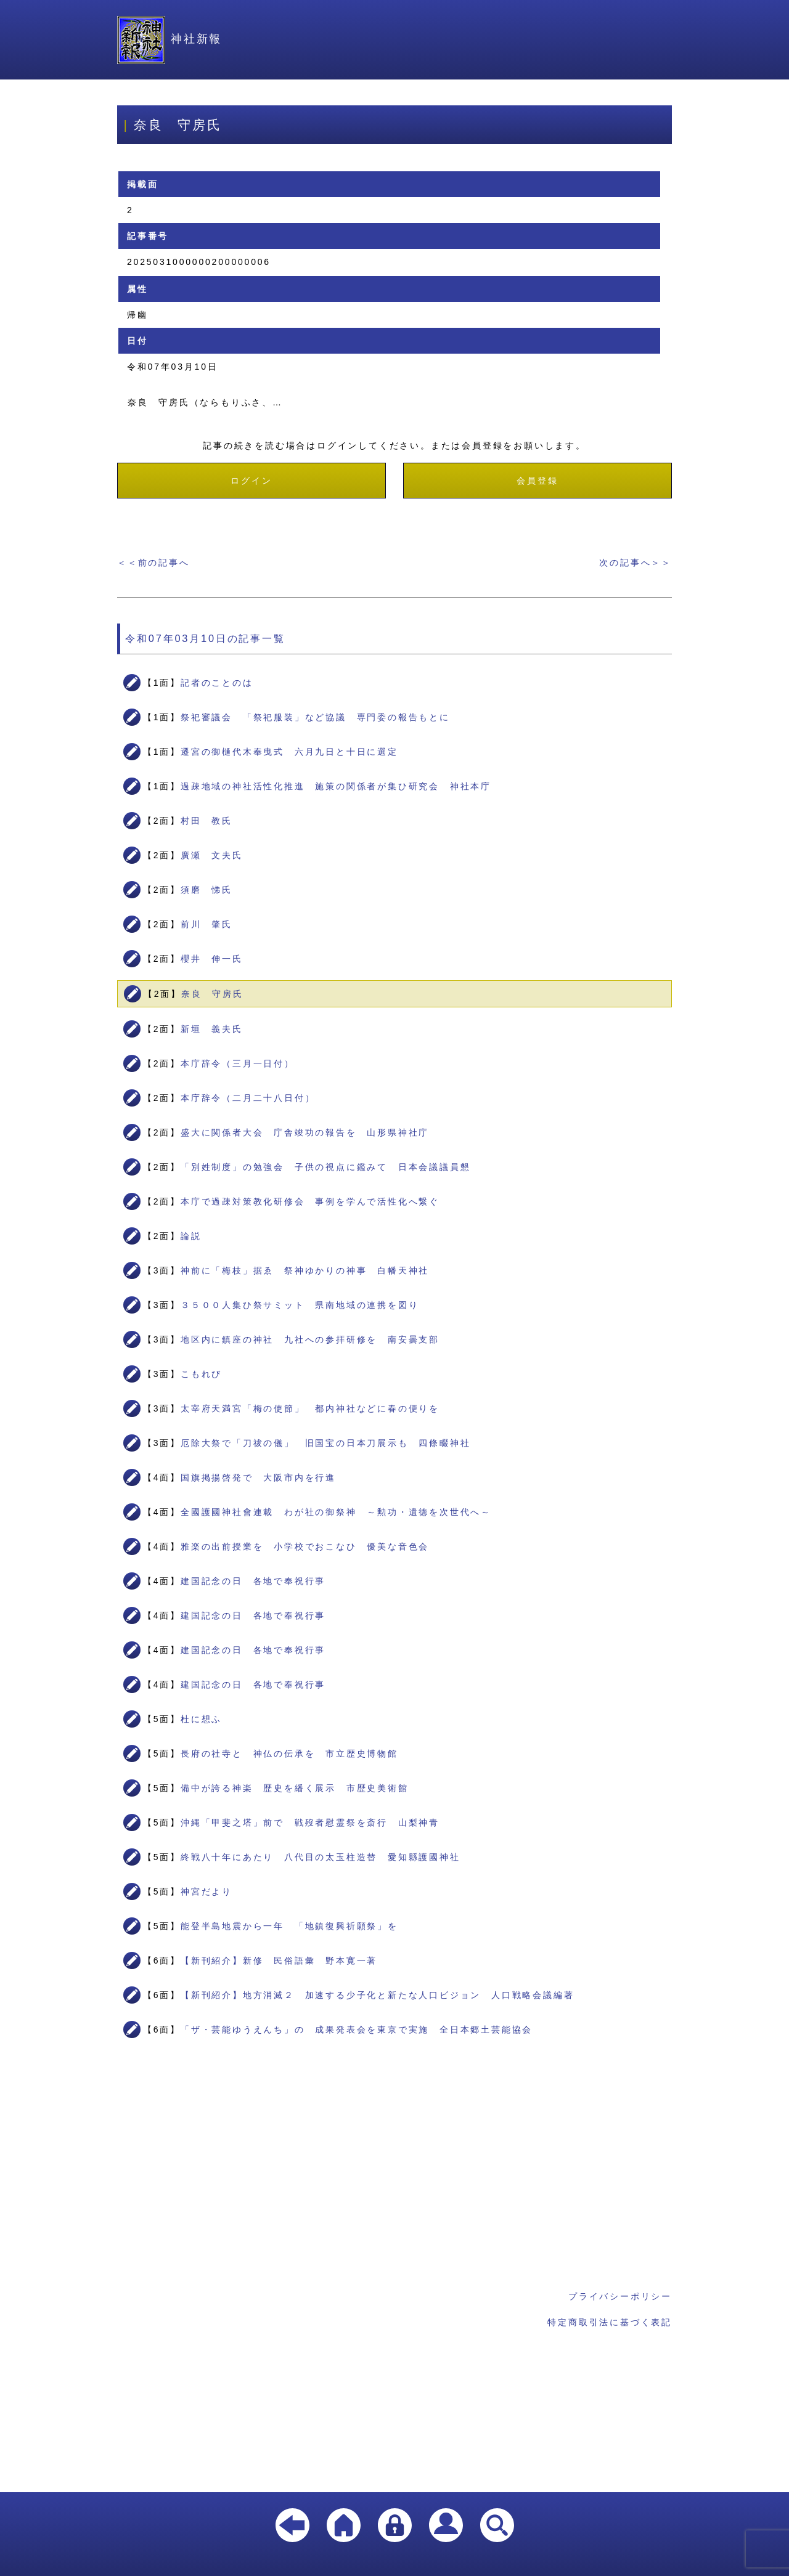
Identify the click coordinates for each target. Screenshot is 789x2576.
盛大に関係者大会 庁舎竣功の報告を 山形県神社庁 (305, 1132)
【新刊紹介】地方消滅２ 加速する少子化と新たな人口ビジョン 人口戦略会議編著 (377, 1995)
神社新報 (169, 39)
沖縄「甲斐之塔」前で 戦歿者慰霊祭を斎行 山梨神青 (310, 1822)
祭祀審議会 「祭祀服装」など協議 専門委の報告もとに (315, 717)
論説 (191, 1236)
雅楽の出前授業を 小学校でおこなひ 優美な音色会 (305, 1546)
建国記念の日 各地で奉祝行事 (253, 1581)
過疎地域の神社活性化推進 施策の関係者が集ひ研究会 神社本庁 (336, 786)
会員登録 (537, 481)
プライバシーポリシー (620, 2296)
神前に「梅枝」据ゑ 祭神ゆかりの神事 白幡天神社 (305, 1270)
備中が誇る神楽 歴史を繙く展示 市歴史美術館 (295, 1788)
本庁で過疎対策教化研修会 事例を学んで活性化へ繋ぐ (310, 1201)
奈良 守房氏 (212, 994)
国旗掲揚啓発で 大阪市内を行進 (258, 1477)
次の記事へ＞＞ (635, 562)
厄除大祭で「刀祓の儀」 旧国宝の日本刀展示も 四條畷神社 (325, 1443)
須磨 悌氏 (206, 890)
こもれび (201, 1374)
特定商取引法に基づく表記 (609, 2322)
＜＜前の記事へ (153, 562)
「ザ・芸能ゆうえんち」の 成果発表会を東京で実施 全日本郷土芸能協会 (357, 2029)
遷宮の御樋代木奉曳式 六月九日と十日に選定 (289, 752)
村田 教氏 (206, 821)
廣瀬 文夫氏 (212, 855)
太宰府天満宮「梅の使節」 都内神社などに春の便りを (310, 1408)
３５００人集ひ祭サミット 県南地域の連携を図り (300, 1305)
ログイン (251, 481)
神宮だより (206, 1891)
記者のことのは (217, 683)
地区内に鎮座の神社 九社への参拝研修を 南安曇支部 (310, 1339)
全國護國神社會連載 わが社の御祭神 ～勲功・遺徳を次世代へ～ (336, 1512)
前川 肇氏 (206, 924)
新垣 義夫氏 (212, 1029)
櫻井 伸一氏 (212, 959)
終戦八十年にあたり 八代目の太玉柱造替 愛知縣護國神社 (320, 1857)
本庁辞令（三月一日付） (238, 1063)
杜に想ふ (201, 1719)
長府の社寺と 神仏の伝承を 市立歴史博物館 (289, 1753)
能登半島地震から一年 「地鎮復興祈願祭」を (289, 1926)
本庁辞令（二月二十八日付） (248, 1098)
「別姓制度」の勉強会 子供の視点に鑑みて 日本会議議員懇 (325, 1167)
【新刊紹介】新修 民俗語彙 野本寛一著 (279, 1960)
